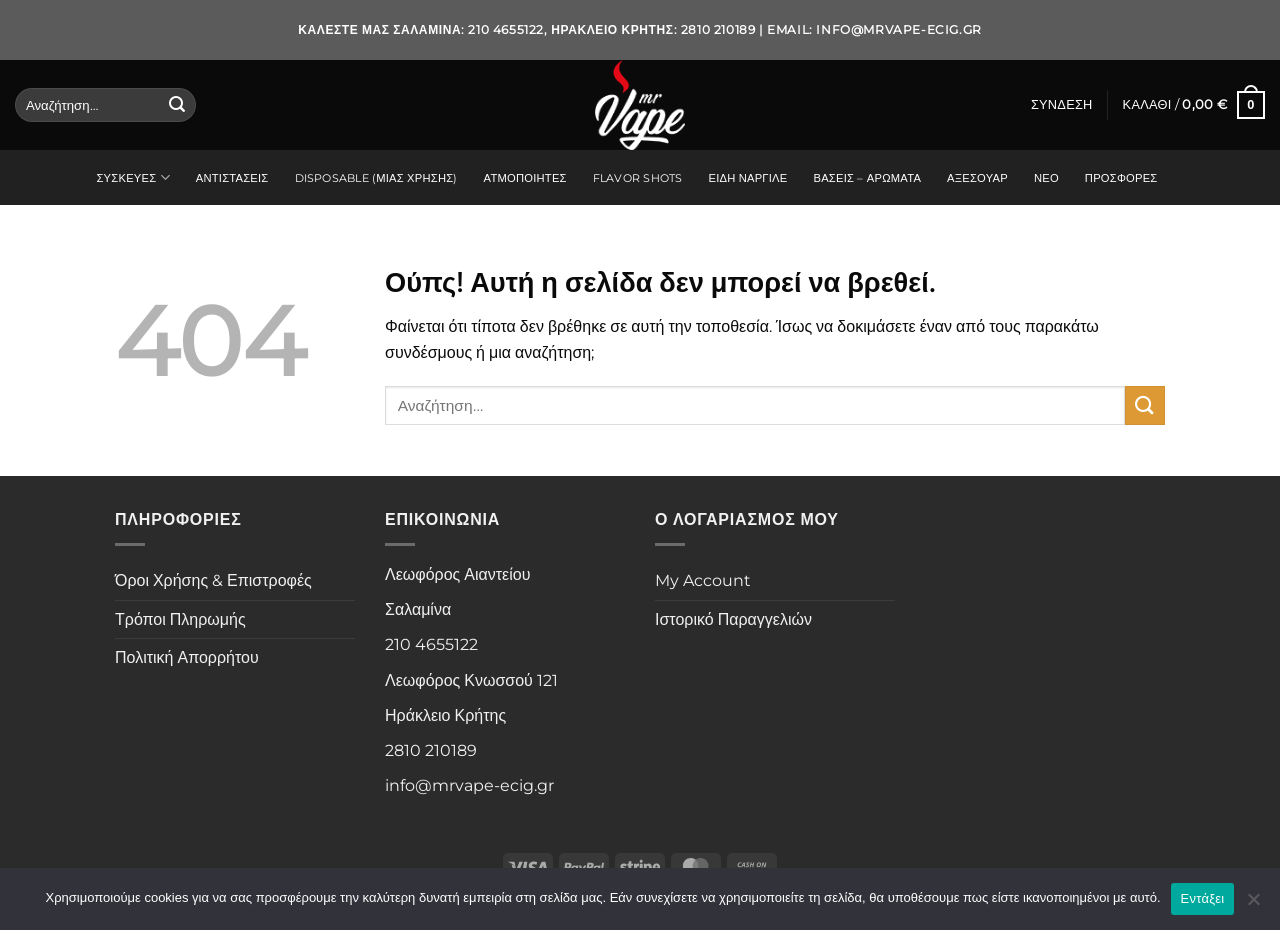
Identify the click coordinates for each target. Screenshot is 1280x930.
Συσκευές (132, 177)
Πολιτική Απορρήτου (187, 657)
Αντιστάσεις (232, 178)
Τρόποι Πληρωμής (180, 619)
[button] (1062, 105)
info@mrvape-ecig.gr (898, 29)
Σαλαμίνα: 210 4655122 (468, 29)
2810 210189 (431, 750)
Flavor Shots (638, 178)
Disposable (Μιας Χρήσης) (376, 178)
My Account (703, 580)
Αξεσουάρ (977, 178)
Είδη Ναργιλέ (747, 178)
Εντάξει (1203, 898)
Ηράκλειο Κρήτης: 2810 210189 (653, 29)
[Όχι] (1253, 905)
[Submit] (177, 105)
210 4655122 (431, 644)
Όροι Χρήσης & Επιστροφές (213, 580)
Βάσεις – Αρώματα (867, 178)
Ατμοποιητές (525, 178)
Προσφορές (1121, 178)
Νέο (1046, 178)
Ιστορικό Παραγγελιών (733, 619)
